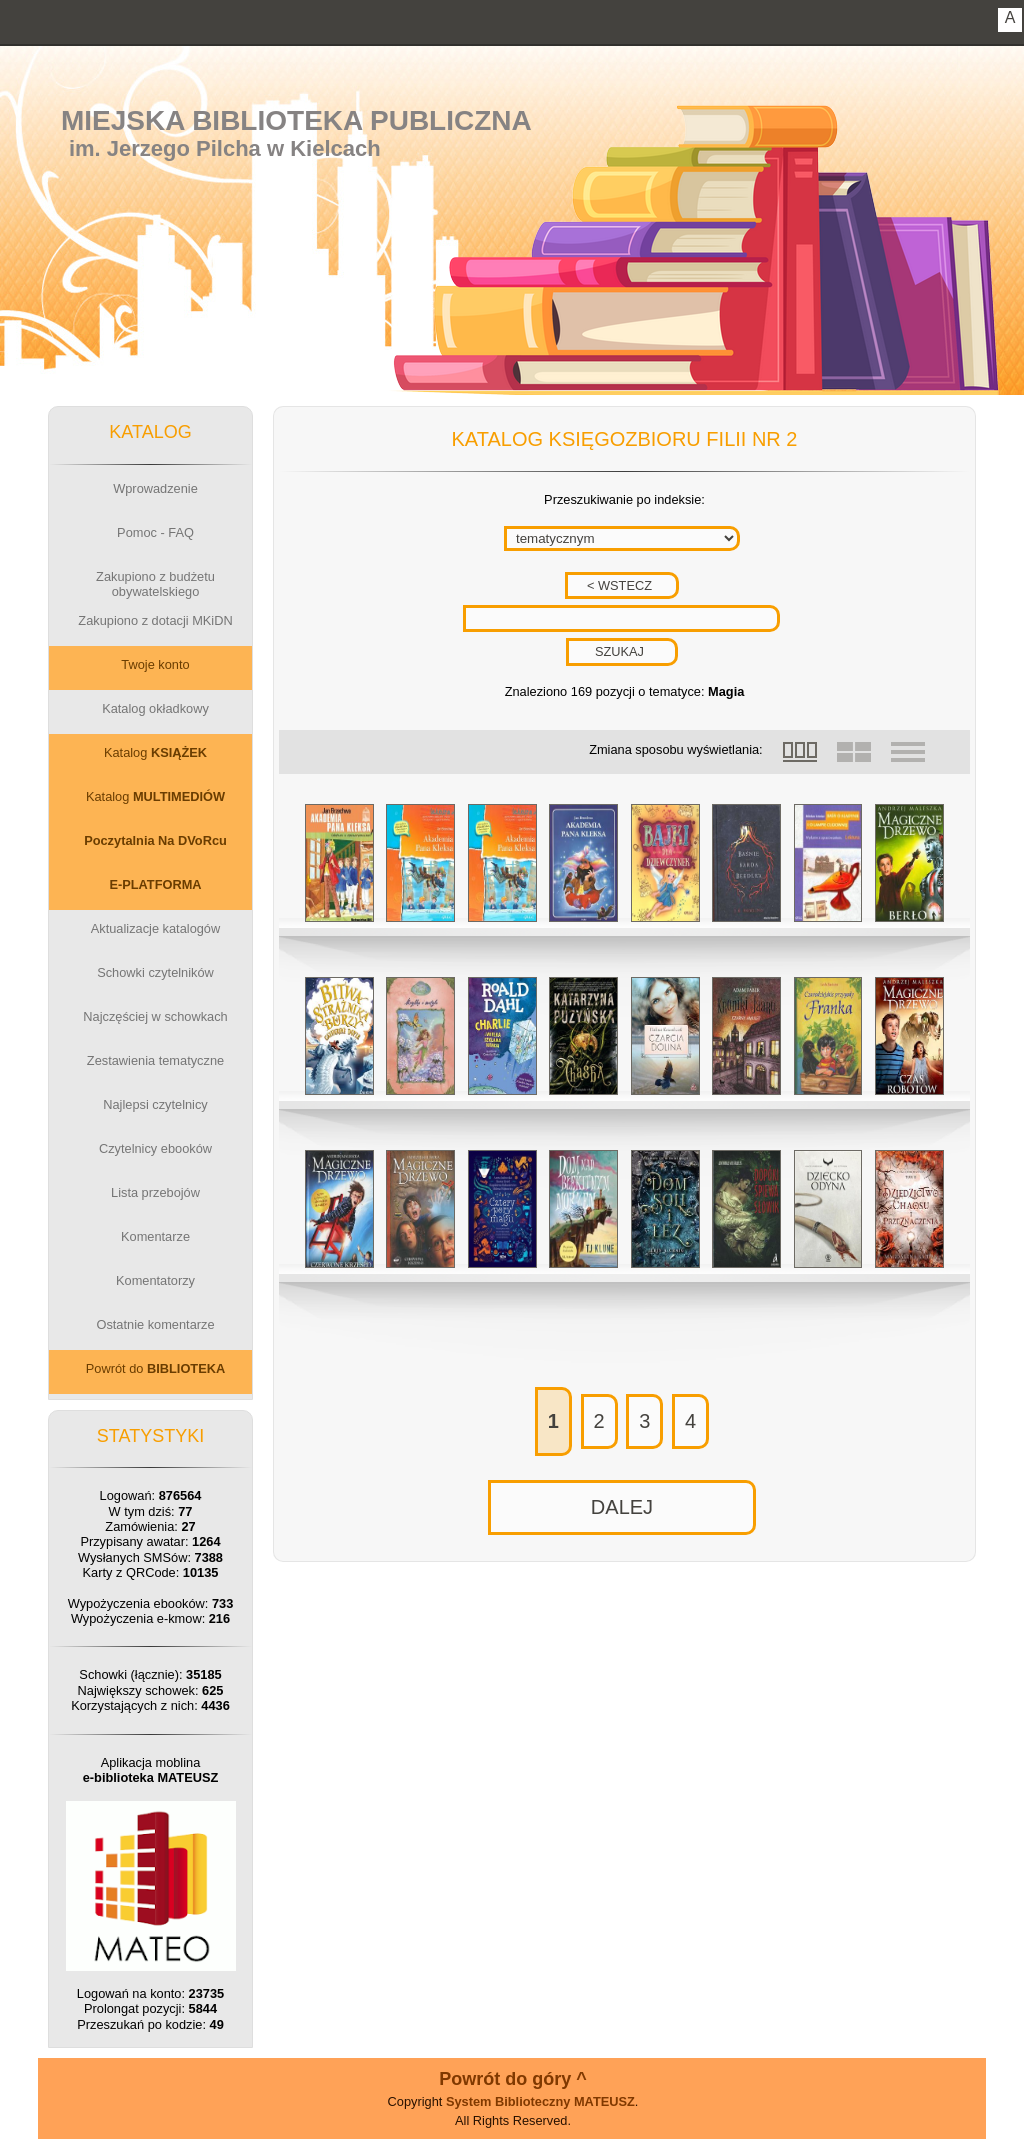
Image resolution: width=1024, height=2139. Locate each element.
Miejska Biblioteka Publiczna (296, 120)
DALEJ (622, 1507)
